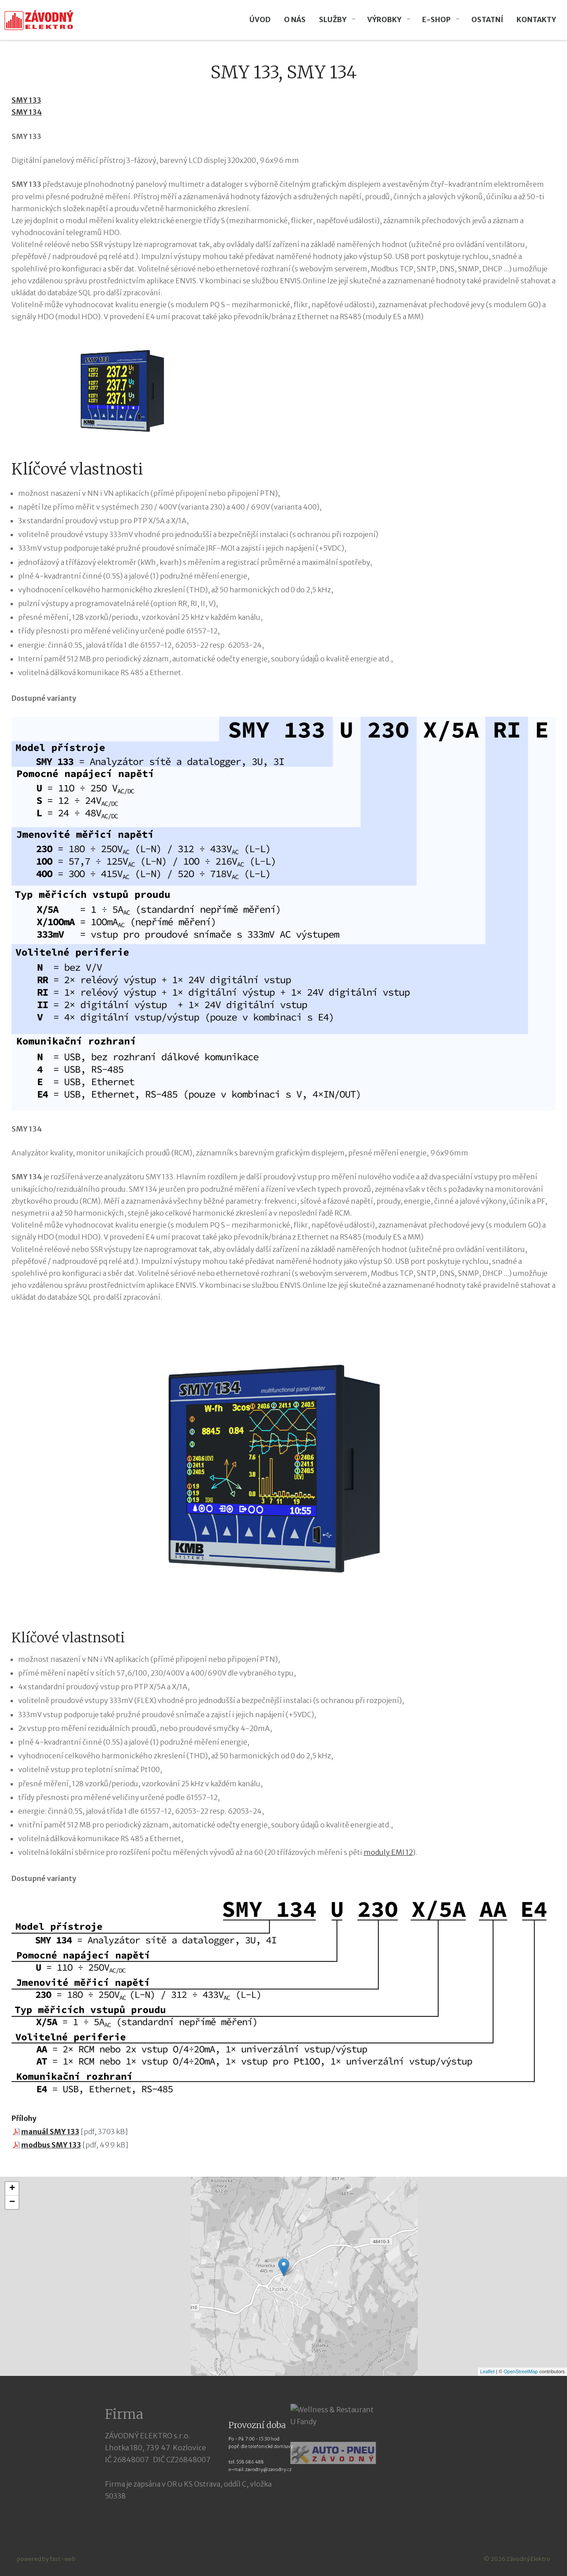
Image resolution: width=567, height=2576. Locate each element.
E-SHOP (436, 19)
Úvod (260, 19)
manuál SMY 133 (50, 2131)
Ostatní (487, 19)
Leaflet (487, 2371)
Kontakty (536, 19)
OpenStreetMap (521, 2371)
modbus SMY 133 (51, 2144)
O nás (295, 19)
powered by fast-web (46, 2559)
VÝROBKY (384, 19)
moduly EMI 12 (388, 1852)
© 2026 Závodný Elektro (517, 2559)
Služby (332, 19)
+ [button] (12, 2188)
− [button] (12, 2202)
